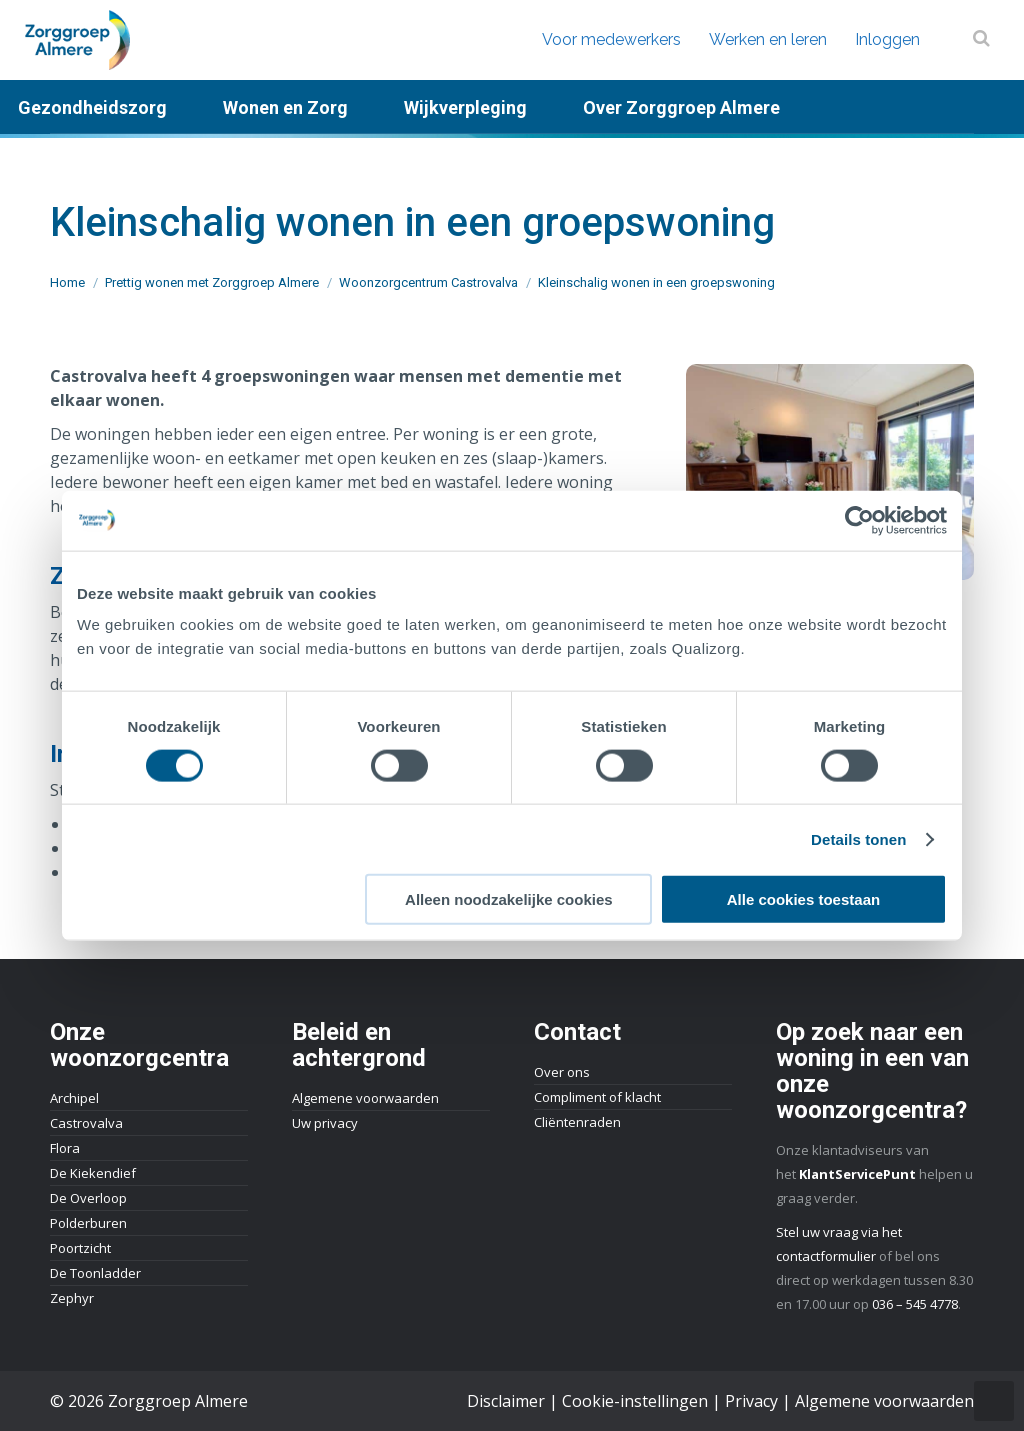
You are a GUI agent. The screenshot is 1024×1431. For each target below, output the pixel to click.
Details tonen (858, 838)
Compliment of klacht (597, 1097)
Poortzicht (80, 1248)
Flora (65, 1148)
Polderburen (88, 1223)
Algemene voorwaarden (365, 1098)
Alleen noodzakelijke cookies (509, 899)
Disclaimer (506, 1401)
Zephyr (72, 1298)
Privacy (751, 1401)
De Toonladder (95, 1273)
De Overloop (88, 1198)
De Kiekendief (93, 1173)
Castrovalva (86, 1123)
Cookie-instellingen (635, 1401)
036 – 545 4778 (915, 1304)
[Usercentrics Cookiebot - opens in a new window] (859, 520)
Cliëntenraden (577, 1122)
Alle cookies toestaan (803, 899)
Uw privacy (325, 1123)
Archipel (74, 1098)
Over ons (562, 1072)
